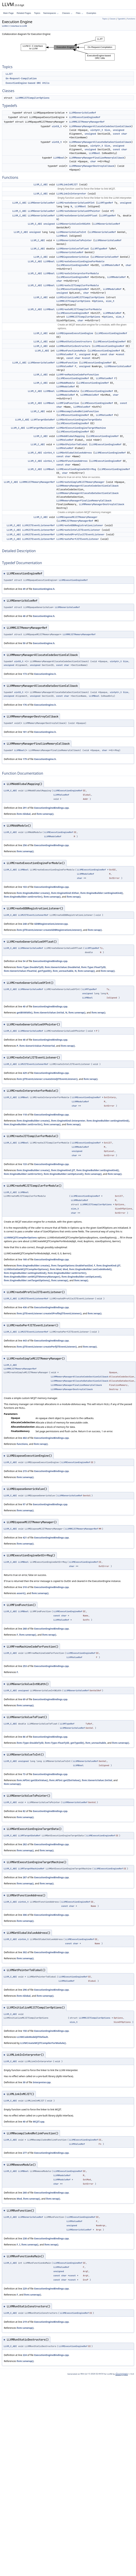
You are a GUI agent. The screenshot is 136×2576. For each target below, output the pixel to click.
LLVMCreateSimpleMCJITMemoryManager (80, 482)
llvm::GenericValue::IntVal (49, 1012)
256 (25, 845)
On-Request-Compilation (21, 78)
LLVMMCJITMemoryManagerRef (86, 121)
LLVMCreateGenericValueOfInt (75, 202)
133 (25, 1164)
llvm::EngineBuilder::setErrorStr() (23, 896)
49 (24, 588)
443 (25, 1340)
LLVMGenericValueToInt (71, 232)
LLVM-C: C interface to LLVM (14, 26)
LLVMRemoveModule (67, 391)
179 (25, 759)
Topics (37, 13)
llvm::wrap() (74, 896)
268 (25, 1628)
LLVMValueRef (64, 354)
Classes (67, 13)
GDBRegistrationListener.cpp (51, 923)
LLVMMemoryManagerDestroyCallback (91, 165)
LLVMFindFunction (67, 403)
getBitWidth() (24, 1012)
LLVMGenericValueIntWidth (73, 223)
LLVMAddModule (65, 382)
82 (24, 1811)
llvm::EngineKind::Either (65, 893)
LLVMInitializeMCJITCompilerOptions (80, 297)
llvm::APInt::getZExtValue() (65, 1780)
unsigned (118, 130)
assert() (21, 1593)
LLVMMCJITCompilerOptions (32, 97)
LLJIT (9, 73)
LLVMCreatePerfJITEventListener (77, 539)
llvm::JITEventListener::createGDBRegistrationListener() (49, 929)
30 (24, 2082)
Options (98, 301)
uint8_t (57, 126)
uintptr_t (96, 130)
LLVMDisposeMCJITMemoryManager (77, 517)
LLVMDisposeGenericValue (72, 256)
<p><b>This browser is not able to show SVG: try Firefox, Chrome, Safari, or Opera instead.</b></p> (68, 48)
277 (25, 2152)
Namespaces (51, 13)
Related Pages (24, 13)
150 (25, 2030)
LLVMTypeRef (105, 202)
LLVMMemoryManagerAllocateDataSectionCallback (100, 142)
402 (25, 1437)
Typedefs (121, 19)
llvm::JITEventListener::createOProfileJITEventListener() (49, 1313)
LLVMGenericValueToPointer (74, 240)
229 (25, 2288)
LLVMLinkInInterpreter (71, 193)
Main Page (8, 13)
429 (25, 1072)
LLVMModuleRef (111, 265)
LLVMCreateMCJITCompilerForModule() (43, 2043)
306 (25, 1914)
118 (25, 1114)
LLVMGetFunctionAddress (72, 460)
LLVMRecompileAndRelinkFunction (77, 411)
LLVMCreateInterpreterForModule (77, 273)
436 (25, 1307)
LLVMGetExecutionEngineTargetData (79, 419)
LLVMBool (94, 153)
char (124, 133)
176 (25, 704)
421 (25, 1537)
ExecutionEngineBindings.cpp (51, 807)
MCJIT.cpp (38, 2121)
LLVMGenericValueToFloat (72, 248)
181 (25, 731)
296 (25, 1989)
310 (25, 1587)
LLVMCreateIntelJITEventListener (78, 529)
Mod (65, 1269)
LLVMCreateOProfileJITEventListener (80, 534)
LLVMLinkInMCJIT (67, 184)
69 (24, 1699)
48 (24, 616)
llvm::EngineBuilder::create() (33, 893)
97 (24, 1504)
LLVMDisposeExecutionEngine (74, 333)
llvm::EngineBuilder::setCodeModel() (90, 1269)
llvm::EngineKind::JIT (63, 1170)
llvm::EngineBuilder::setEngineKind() (101, 893)
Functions (131, 19)
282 (25, 1844)
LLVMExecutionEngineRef (84, 117)
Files (79, 13)
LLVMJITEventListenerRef (38, 525)
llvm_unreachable (63, 970)
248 (25, 923)
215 (25, 1471)
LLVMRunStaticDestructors (73, 346)
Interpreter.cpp (42, 2082)
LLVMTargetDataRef (43, 419)
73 (24, 1774)
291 (25, 807)
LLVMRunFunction (67, 362)
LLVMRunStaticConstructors (74, 341)
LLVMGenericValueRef (82, 112)
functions (22, 1444)
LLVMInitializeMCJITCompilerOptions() (26, 1269)
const (116, 133)
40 (24, 1006)
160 (25, 1259)
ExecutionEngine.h (43, 588)
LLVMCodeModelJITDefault (32, 2037)
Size (107, 130)
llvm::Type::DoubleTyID (30, 967)
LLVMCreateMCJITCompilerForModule (79, 309)
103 (25, 886)
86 (24, 1736)
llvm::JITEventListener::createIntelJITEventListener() (47, 1079)
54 (24, 961)
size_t (110, 301)
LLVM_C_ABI (40, 184)
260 (25, 2192)
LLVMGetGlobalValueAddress (74, 452)
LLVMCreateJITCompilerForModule (77, 285)
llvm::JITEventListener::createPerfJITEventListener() (47, 1346)
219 (25, 2321)
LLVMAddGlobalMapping (70, 436)
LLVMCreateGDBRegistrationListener (79, 525)
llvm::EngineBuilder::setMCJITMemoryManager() (32, 1276)
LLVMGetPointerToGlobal (72, 444)
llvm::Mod (56, 1269)
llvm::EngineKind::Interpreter (68, 1120)
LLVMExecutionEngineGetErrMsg (76, 469)
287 (25, 1877)
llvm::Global (23, 813)
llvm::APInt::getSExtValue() (32, 1780)
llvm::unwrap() (45, 813)
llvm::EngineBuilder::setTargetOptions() (27, 1280)
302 (25, 1952)
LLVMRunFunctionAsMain (71, 350)
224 (25, 2355)
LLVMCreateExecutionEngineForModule (80, 261)
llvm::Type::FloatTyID (93, 967)
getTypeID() (44, 970)
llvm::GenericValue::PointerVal (37, 1045)
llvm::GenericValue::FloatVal (20, 970)
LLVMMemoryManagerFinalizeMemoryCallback (96, 157)
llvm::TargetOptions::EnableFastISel (72, 1265)
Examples (91, 13)
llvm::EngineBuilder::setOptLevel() (64, 1174)
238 (25, 2238)
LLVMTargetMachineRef (40, 427)
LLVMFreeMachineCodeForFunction (77, 374)
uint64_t (49, 452)
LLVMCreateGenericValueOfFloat (77, 215)
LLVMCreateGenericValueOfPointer (78, 211)
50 (24, 643)
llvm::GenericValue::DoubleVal (62, 967)
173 (25, 673)
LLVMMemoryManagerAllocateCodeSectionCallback (100, 126)
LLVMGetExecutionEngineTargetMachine (81, 427)
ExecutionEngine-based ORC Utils (27, 82)
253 (25, 1666)
